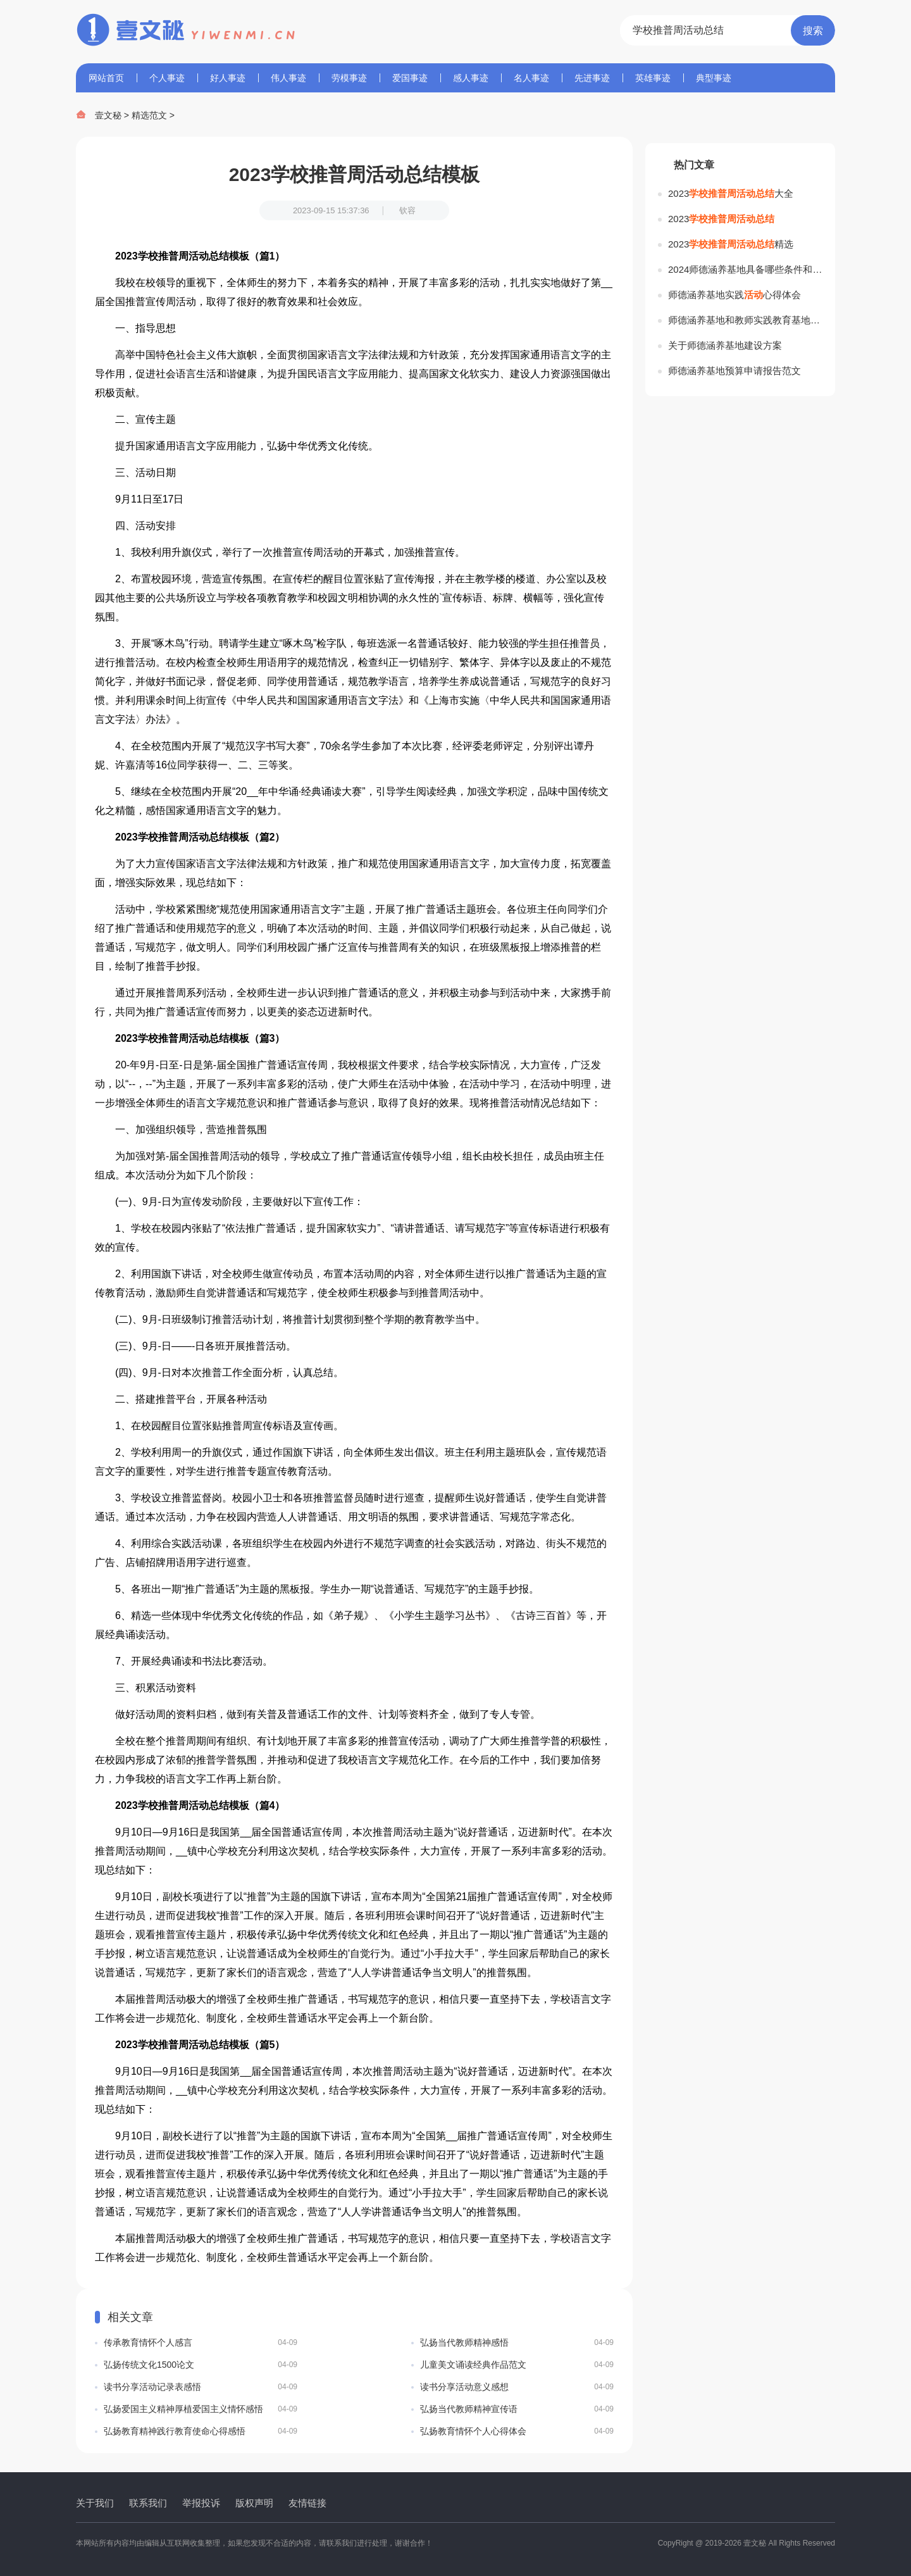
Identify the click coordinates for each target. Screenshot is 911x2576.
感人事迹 (470, 78)
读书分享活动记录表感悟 (200, 2386)
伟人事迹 (288, 78)
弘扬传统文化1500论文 (200, 2364)
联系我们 (148, 2503)
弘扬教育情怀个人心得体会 (517, 2431)
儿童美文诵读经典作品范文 (517, 2364)
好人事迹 (227, 78)
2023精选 (730, 244)
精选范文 (149, 115)
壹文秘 (108, 115)
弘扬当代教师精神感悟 (517, 2342)
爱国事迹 (410, 78)
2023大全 (730, 193)
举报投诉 (201, 2503)
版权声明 (254, 2503)
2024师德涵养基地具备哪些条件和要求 (745, 269)
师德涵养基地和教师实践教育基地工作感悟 (745, 320)
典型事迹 (713, 78)
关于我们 (95, 2503)
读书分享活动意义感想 (517, 2386)
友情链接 (307, 2503)
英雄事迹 (653, 78)
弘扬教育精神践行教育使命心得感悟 (200, 2431)
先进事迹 (592, 78)
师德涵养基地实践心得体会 (734, 294)
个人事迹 (167, 78)
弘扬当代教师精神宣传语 (517, 2408)
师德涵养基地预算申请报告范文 (734, 370)
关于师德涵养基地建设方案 (725, 345)
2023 (721, 218)
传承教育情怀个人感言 (200, 2342)
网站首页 (106, 78)
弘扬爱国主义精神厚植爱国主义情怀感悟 (200, 2408)
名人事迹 (531, 78)
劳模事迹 (349, 78)
